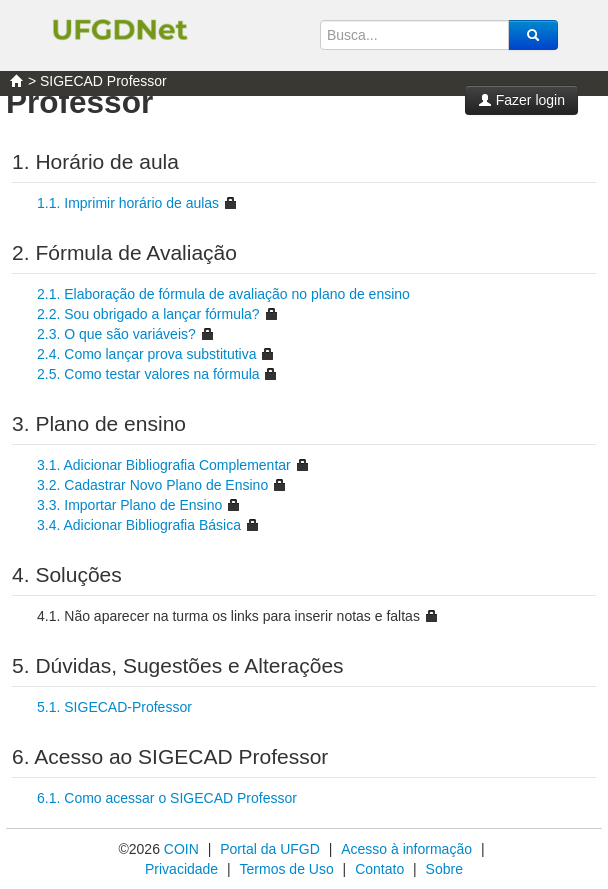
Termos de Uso (287, 869)
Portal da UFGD (270, 849)
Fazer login (521, 100)
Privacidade (181, 869)
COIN (181, 849)
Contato (379, 869)
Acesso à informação (406, 849)
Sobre (444, 869)
